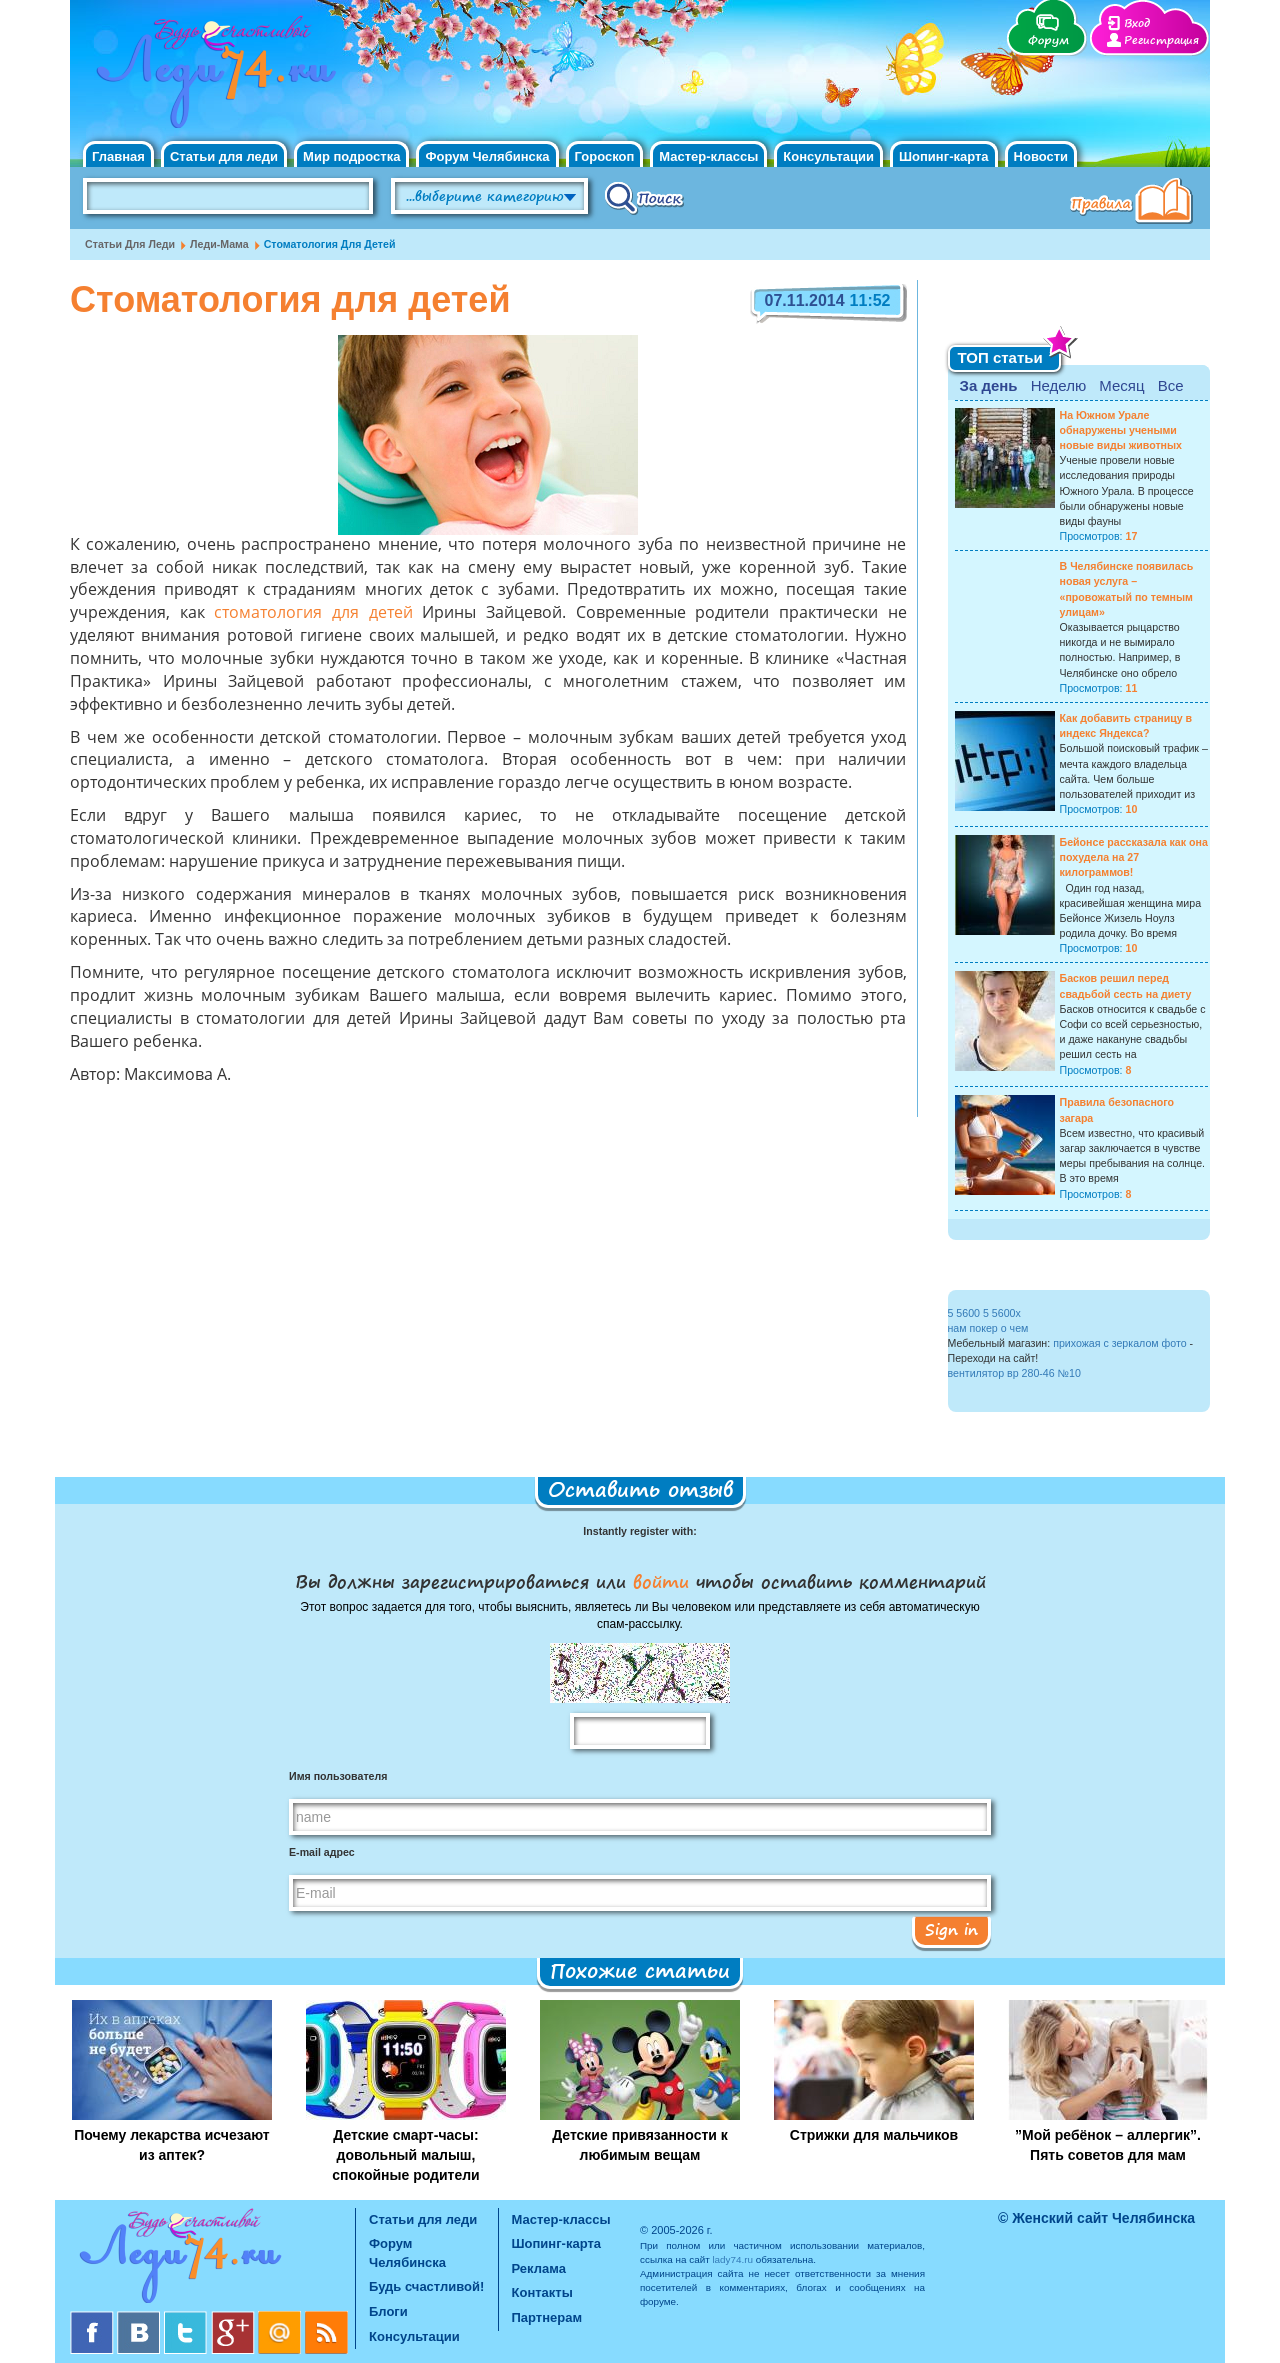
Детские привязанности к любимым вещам (640, 2145)
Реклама (539, 2268)
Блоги (388, 2311)
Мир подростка (351, 156)
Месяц (1121, 385)
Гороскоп (605, 156)
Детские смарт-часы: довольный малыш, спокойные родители (405, 2155)
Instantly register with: (639, 1531)
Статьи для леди (224, 156)
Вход (1137, 23)
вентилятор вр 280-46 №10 (1014, 1373)
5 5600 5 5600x (984, 1313)
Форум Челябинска (487, 156)
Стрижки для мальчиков (874, 2135)
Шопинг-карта (944, 156)
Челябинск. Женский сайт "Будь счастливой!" (211, 78)
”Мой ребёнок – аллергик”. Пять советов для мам (1108, 2145)
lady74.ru (732, 2259)
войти (661, 1581)
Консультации (828, 156)
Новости (1041, 156)
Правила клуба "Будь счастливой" (1135, 203)
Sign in (951, 1929)
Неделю (1058, 385)
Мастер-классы (708, 156)
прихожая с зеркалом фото (1120, 1343)
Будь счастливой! (426, 2286)
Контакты (542, 2292)
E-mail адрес (322, 1852)
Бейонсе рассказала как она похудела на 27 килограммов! (1134, 857)
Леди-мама (219, 244)
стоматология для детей (313, 614)
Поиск (644, 197)
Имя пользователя (338, 1776)
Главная (118, 156)
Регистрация (1161, 40)
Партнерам (547, 2317)
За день (989, 385)
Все (1171, 385)
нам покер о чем (988, 1328)
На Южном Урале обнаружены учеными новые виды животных (1121, 430)
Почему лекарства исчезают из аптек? (171, 2145)
